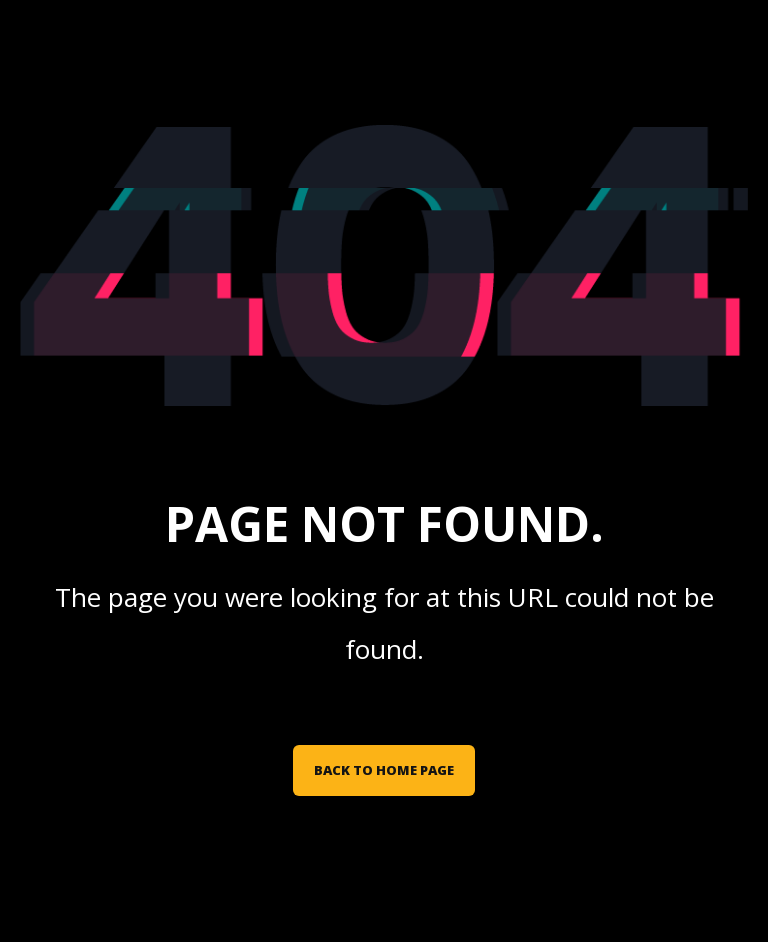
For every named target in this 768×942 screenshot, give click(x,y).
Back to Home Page (384, 770)
